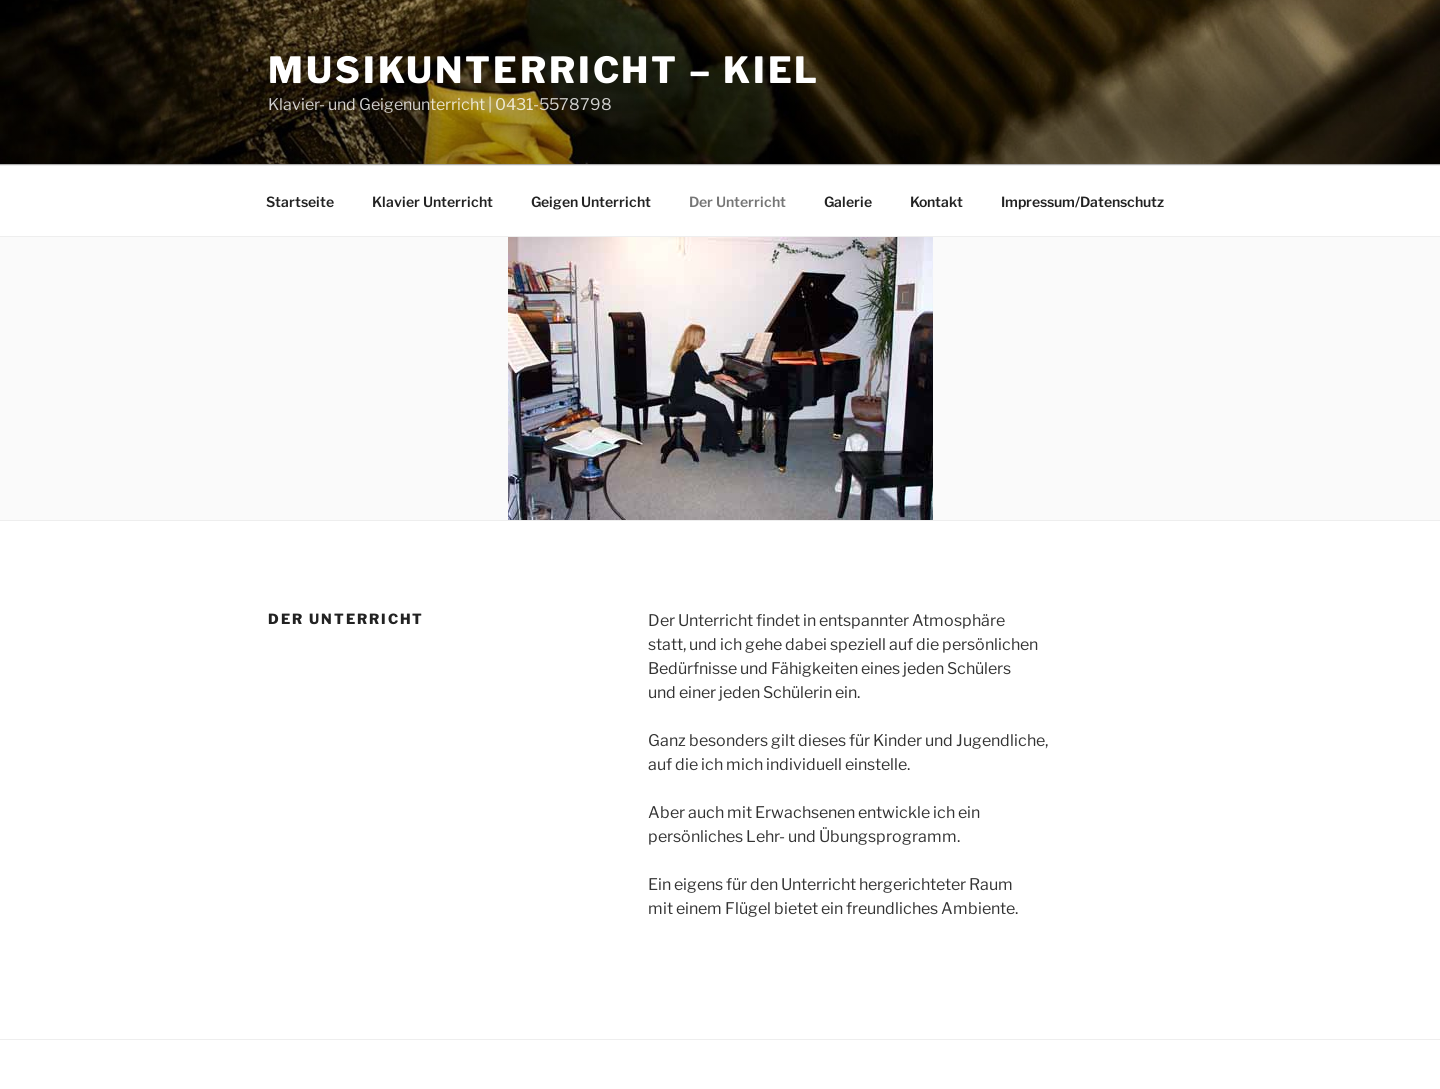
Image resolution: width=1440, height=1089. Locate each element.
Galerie (848, 201)
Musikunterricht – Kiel (544, 70)
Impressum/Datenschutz (1082, 201)
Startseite (300, 201)
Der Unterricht (737, 201)
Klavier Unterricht (432, 201)
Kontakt (936, 201)
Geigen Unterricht (591, 201)
